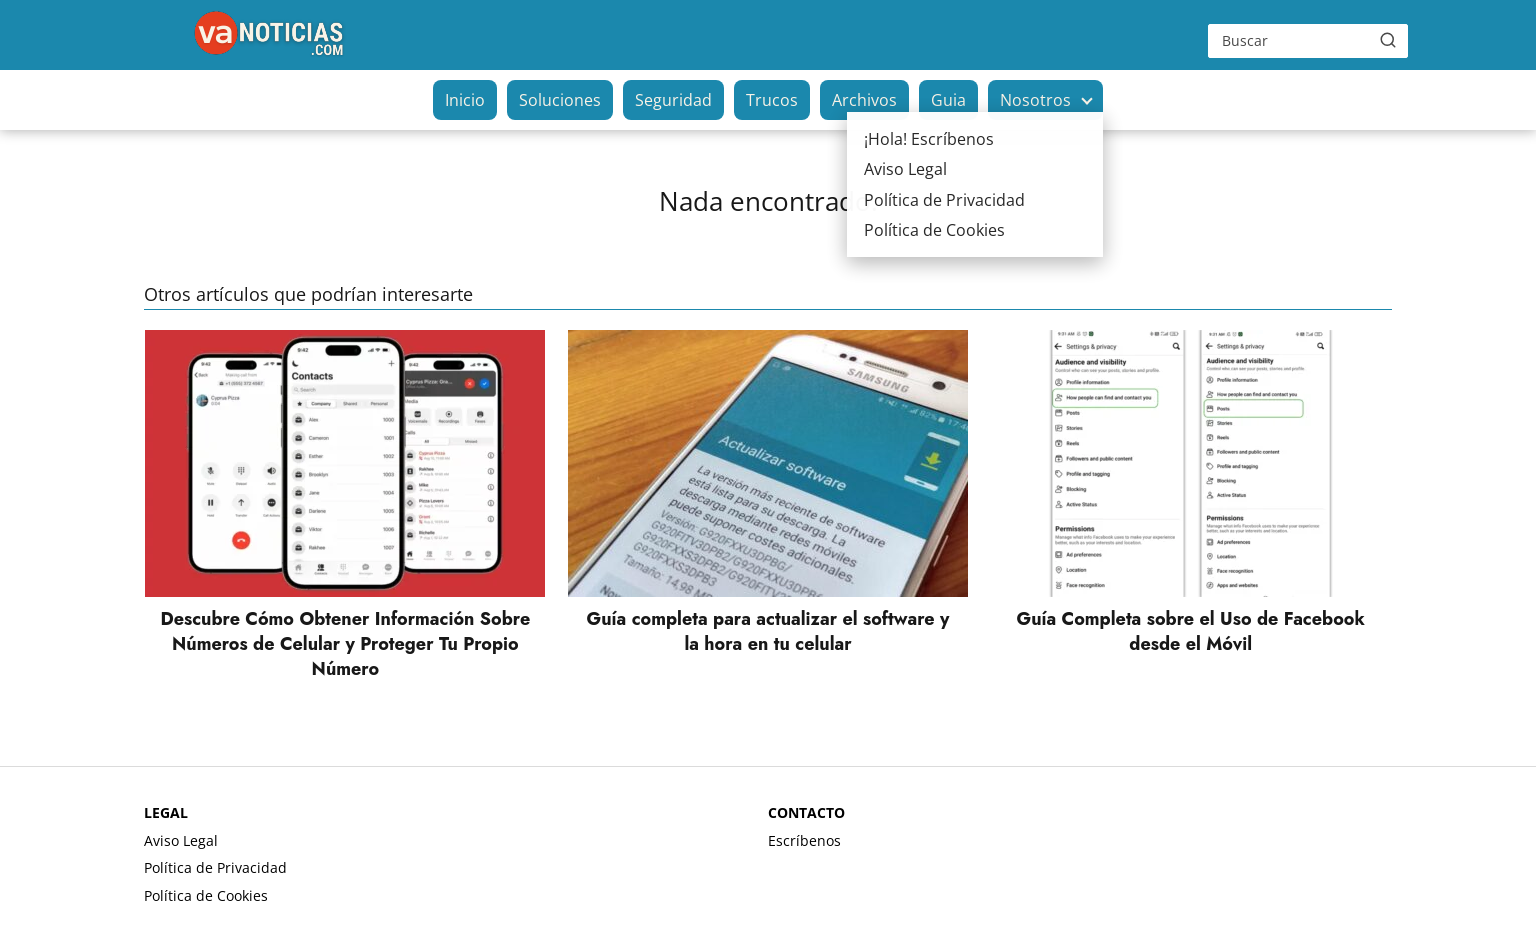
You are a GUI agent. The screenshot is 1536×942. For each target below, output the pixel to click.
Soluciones (560, 100)
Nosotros (1035, 100)
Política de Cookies (206, 895)
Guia (948, 100)
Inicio (465, 100)
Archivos (864, 100)
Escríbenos (804, 840)
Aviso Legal (181, 840)
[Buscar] (1388, 40)
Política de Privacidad (215, 867)
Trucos (772, 100)
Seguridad (673, 100)
